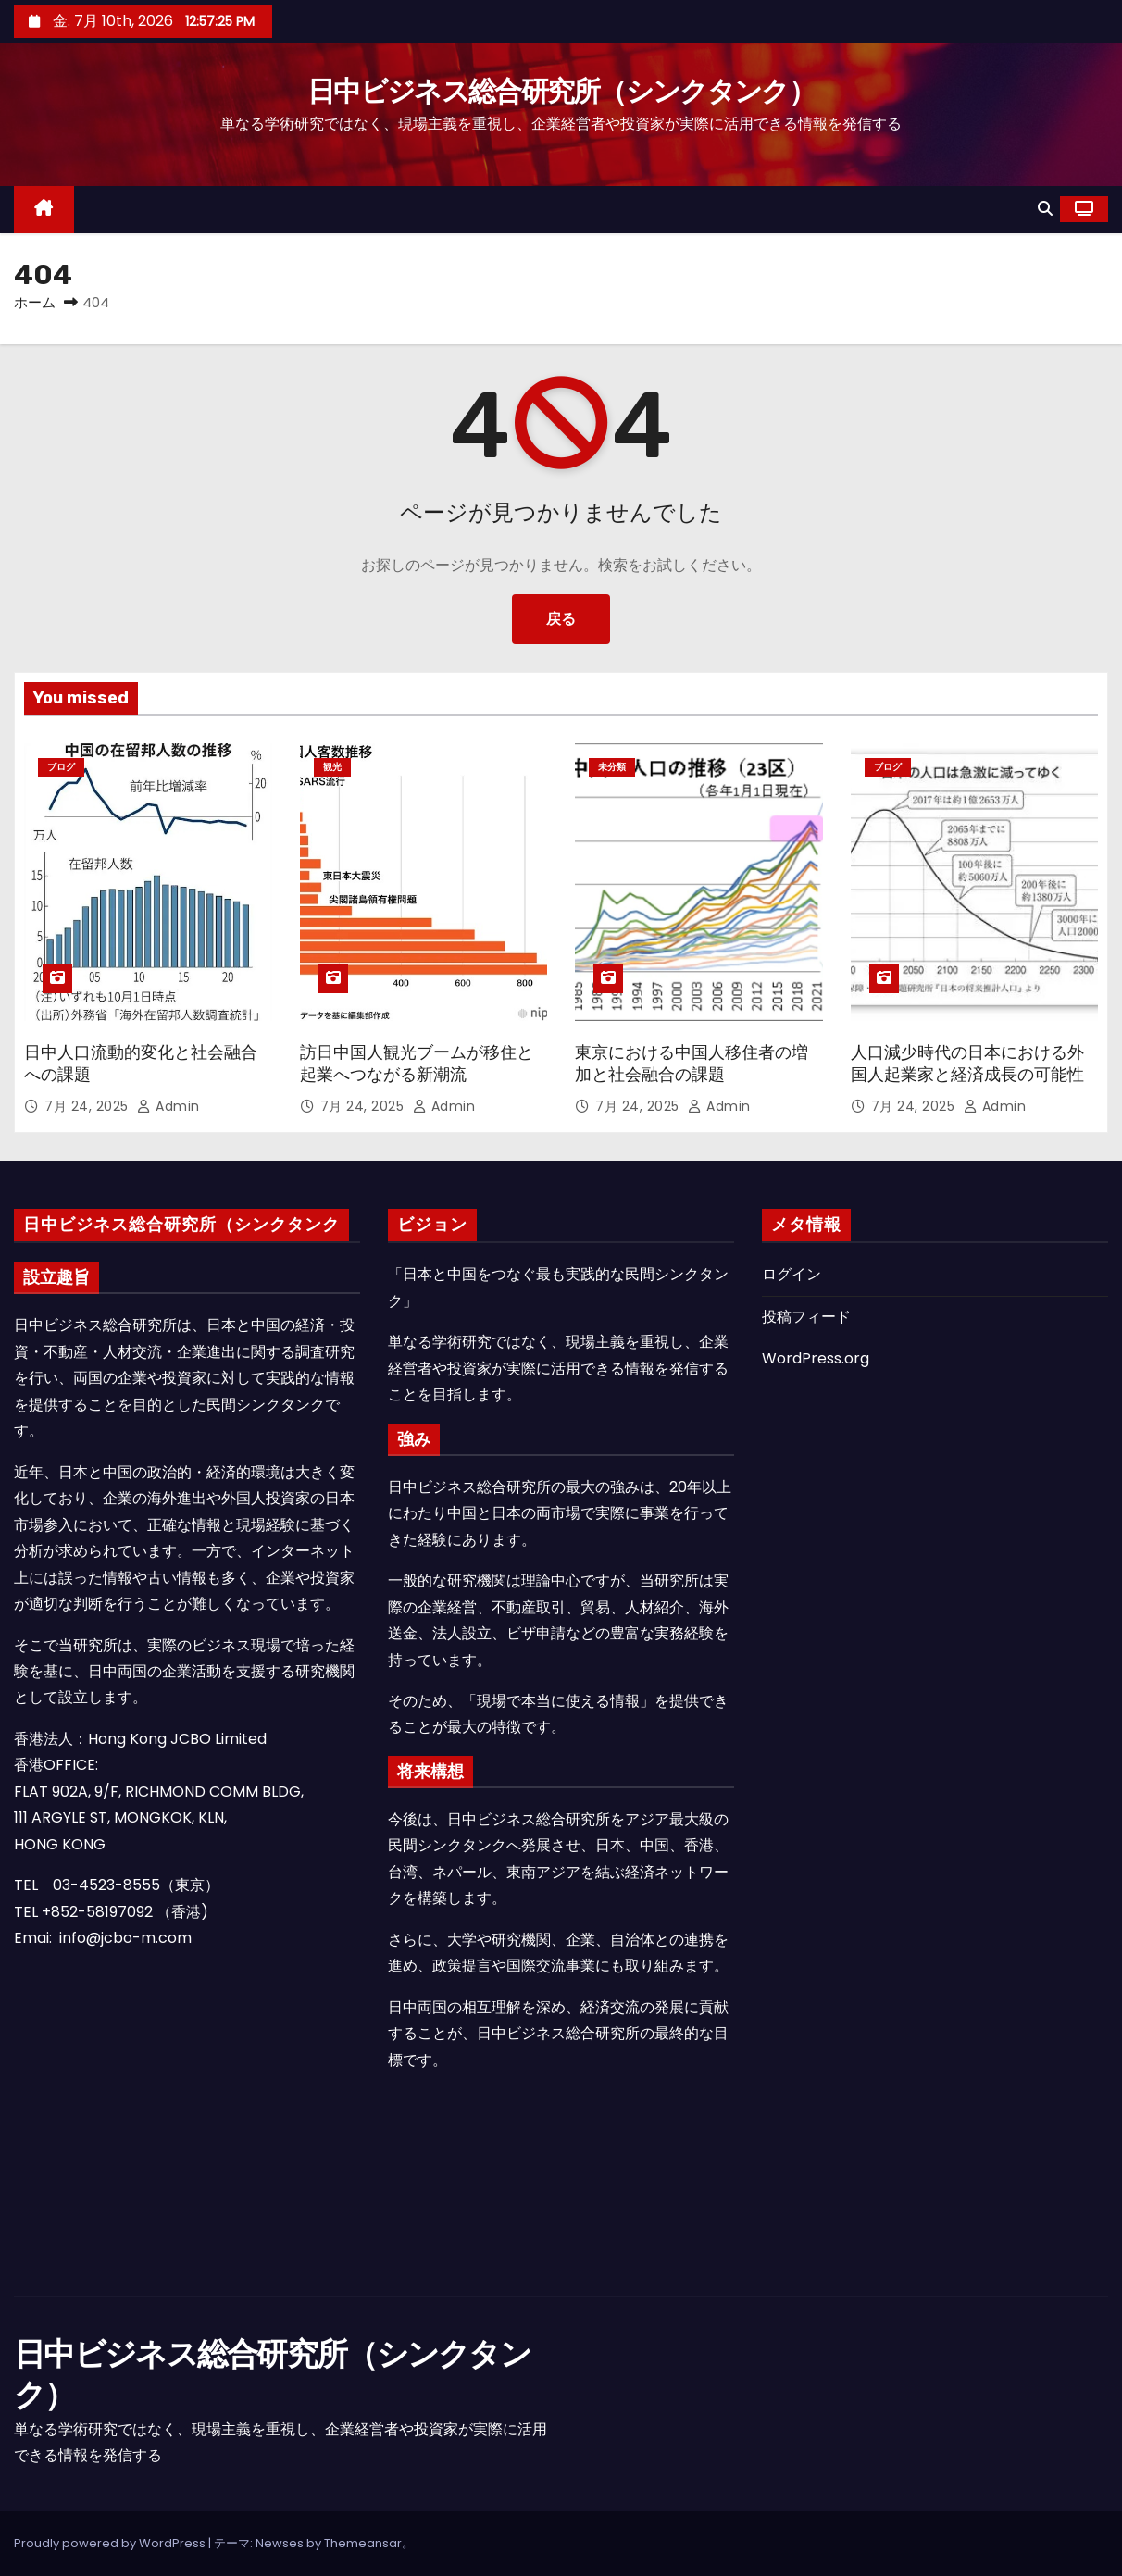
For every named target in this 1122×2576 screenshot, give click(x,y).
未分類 (612, 767)
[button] (1045, 208)
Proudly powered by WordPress (111, 2543)
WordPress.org (815, 1358)
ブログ (61, 767)
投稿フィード (806, 1316)
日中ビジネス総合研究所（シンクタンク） (561, 91)
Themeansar (363, 2543)
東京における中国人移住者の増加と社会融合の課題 (691, 1063)
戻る (561, 618)
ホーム (35, 302)
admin (168, 1106)
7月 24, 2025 (88, 1106)
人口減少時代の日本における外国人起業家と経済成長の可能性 (967, 1063)
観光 (332, 767)
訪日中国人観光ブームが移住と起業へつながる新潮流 (416, 1063)
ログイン (791, 1274)
